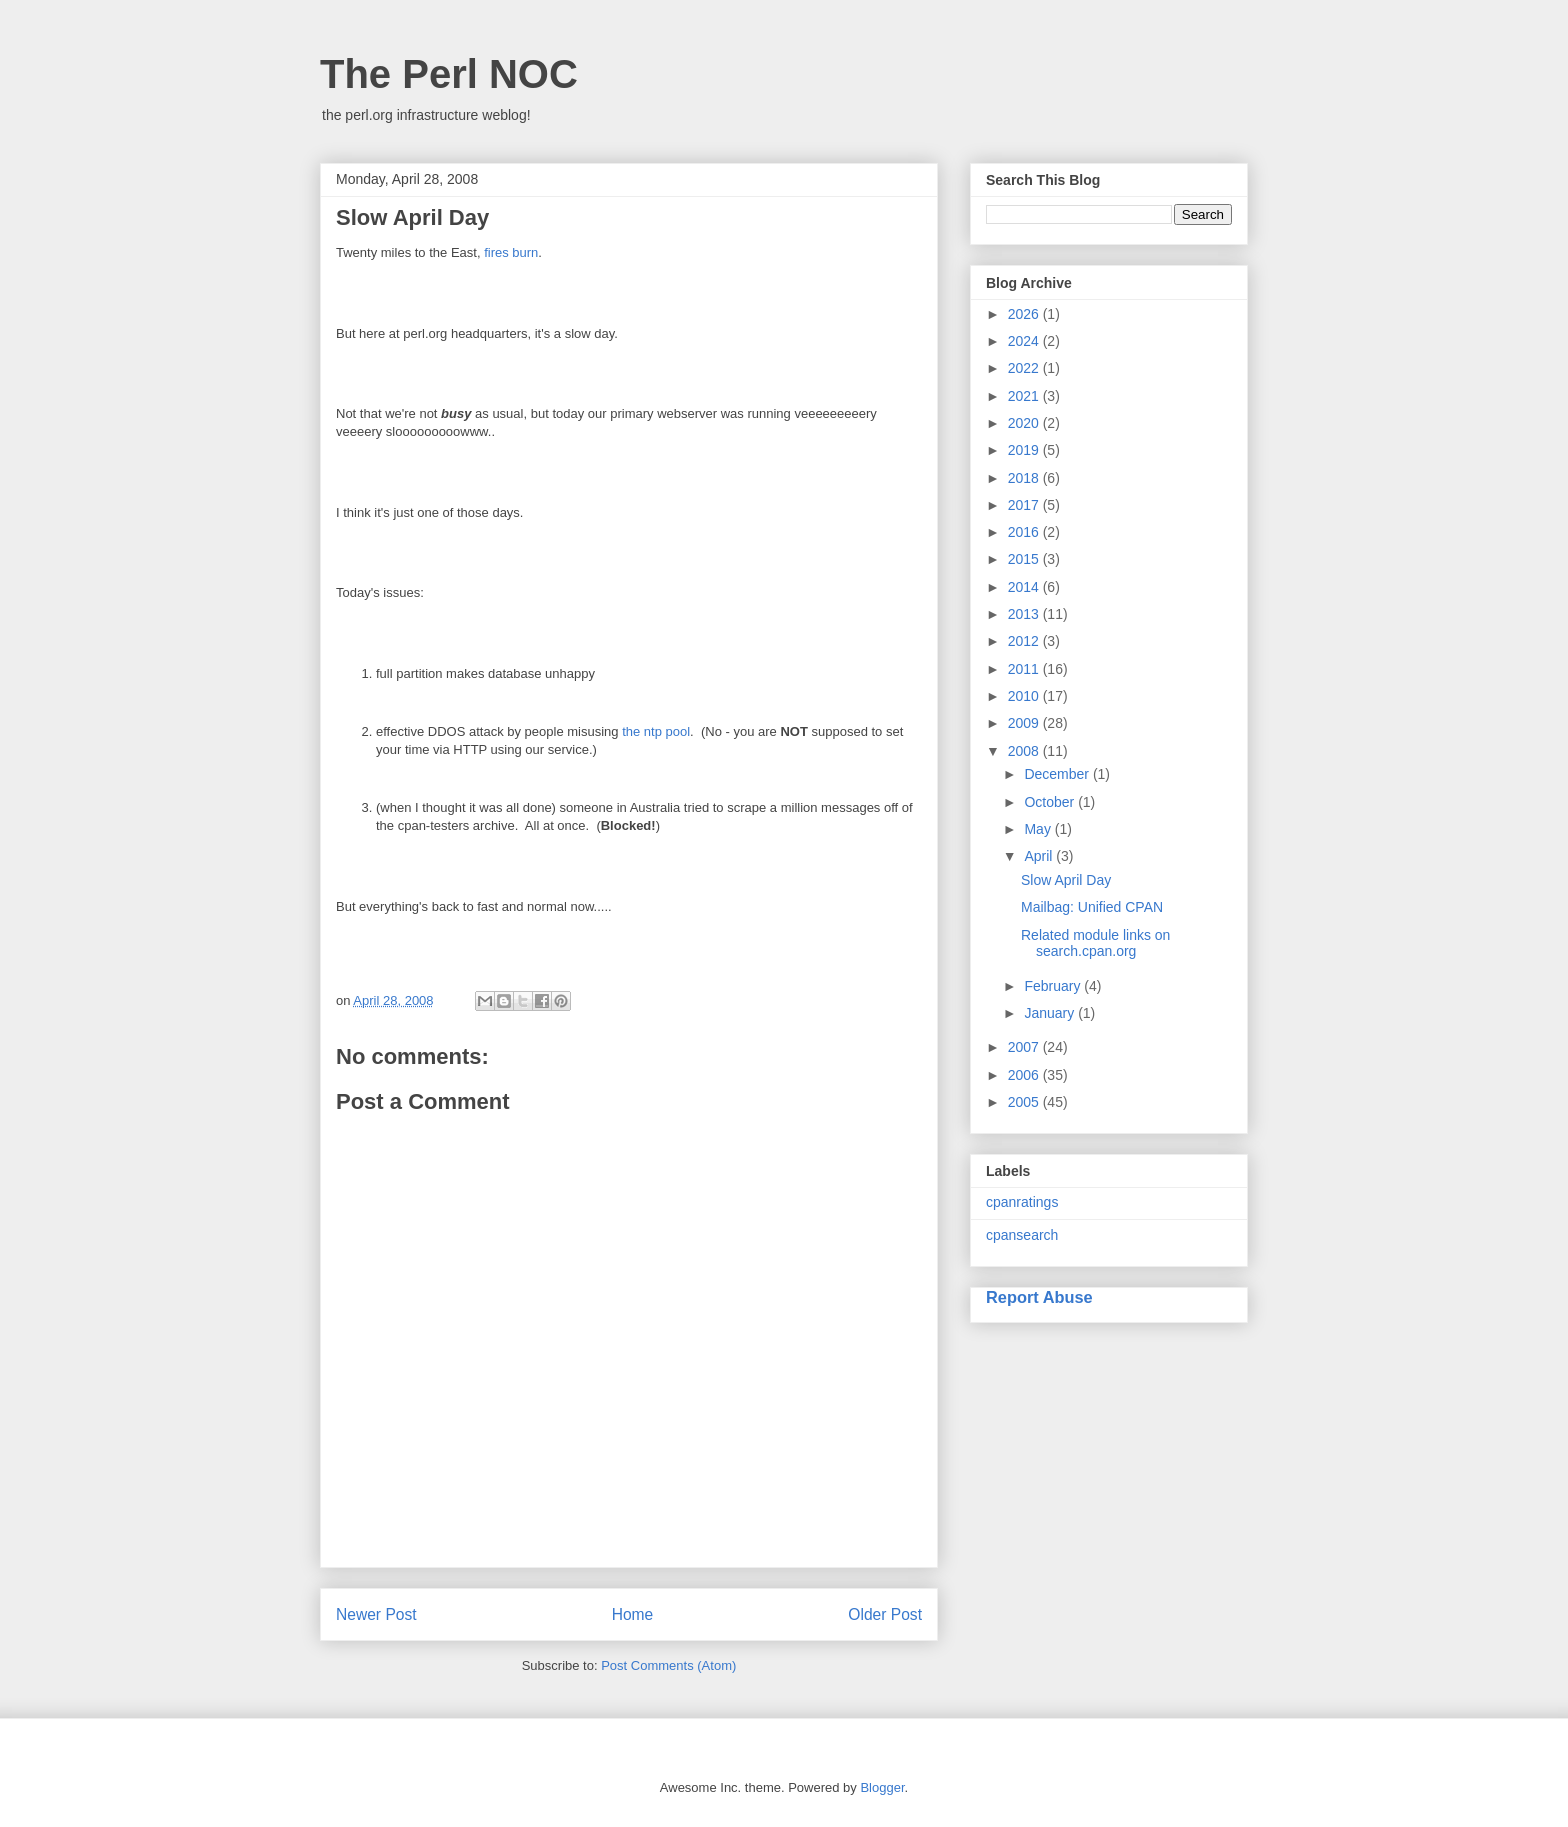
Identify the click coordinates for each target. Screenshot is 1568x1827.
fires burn (511, 252)
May (1039, 829)
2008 (1025, 751)
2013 (1025, 614)
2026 (1025, 314)
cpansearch (1022, 1235)
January (1051, 1013)
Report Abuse (1039, 1297)
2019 (1025, 450)
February (1054, 986)
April (1040, 856)
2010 (1025, 696)
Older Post (885, 1614)
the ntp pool (656, 731)
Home (633, 1614)
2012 (1025, 641)
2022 (1025, 368)
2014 (1025, 587)
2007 (1025, 1047)
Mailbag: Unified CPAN (1092, 907)
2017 (1025, 505)
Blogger (882, 1787)
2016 (1025, 532)
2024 (1025, 341)
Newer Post (376, 1614)
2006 (1025, 1075)
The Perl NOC (449, 74)
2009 (1025, 723)
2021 (1025, 396)
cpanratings (1022, 1202)
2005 (1025, 1102)
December (1058, 774)
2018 (1025, 478)
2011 (1025, 669)
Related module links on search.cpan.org (1095, 943)
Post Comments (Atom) (668, 1665)
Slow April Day (1066, 880)
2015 (1025, 559)
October (1051, 802)
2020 (1025, 423)
